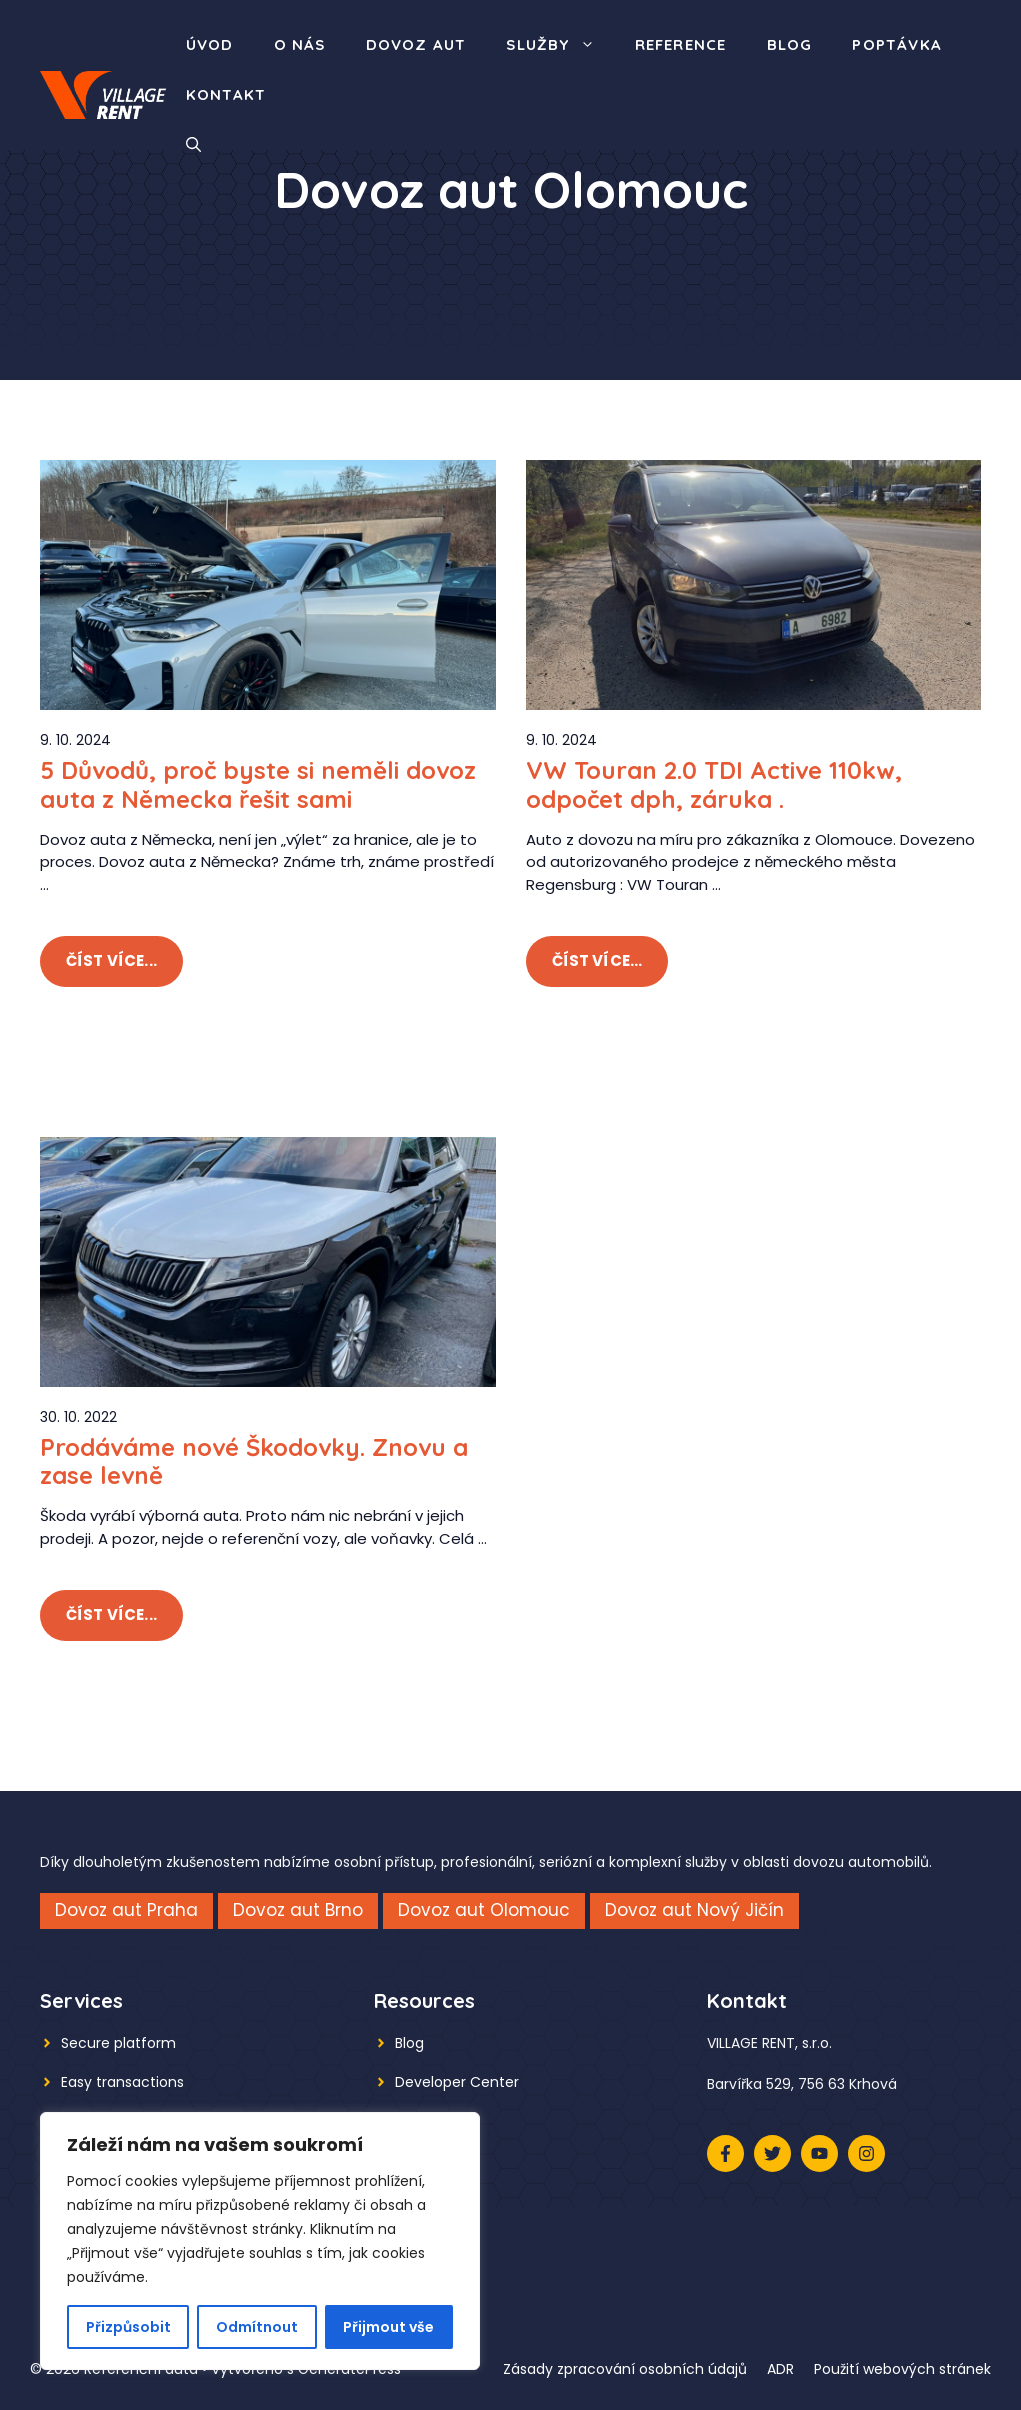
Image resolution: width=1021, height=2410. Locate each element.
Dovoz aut (416, 44)
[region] (260, 2241)
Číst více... (111, 960)
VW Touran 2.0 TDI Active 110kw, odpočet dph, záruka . (714, 784)
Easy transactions (122, 2082)
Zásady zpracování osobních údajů (625, 2369)
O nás (300, 44)
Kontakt (226, 94)
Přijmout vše (388, 2327)
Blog (790, 44)
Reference (681, 44)
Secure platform (118, 2043)
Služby (560, 45)
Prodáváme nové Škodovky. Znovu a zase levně (254, 1461)
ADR (780, 2369)
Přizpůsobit (128, 2327)
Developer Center (457, 2082)
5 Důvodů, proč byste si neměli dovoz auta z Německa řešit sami (258, 784)
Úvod (210, 44)
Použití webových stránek (902, 2369)
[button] (193, 145)
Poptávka (897, 44)
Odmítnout (257, 2327)
